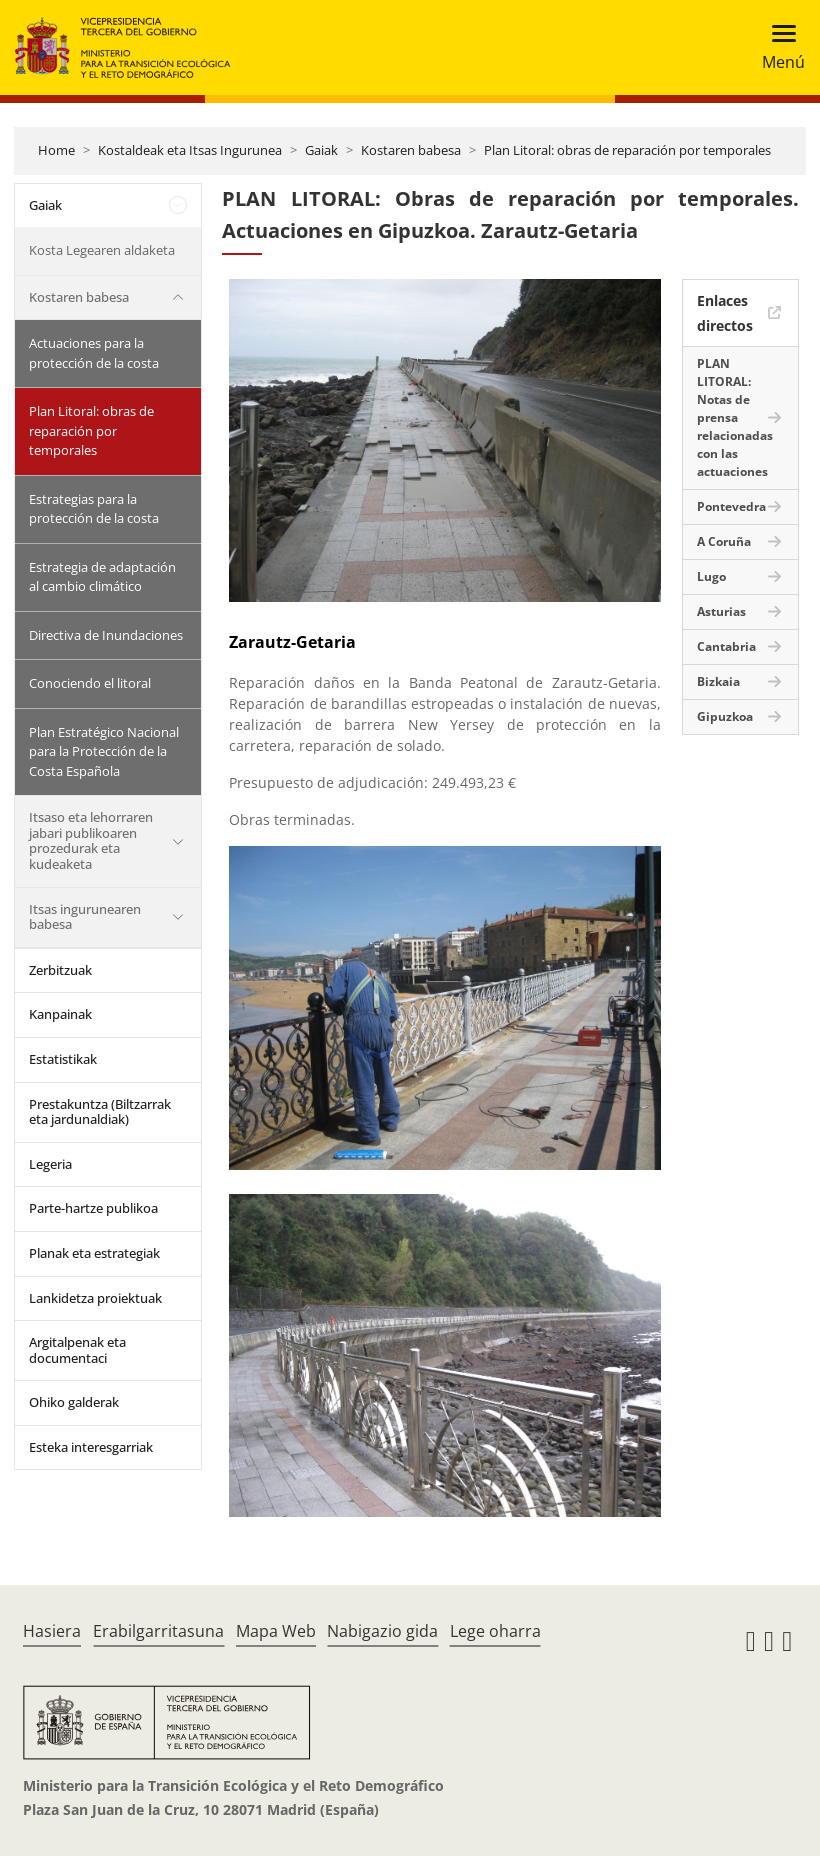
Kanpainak (60, 1014)
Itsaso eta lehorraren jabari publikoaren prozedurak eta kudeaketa (91, 840)
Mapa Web (276, 1631)
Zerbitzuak (60, 970)
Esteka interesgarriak (91, 1447)
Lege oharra (495, 1631)
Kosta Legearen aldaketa (102, 250)
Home (56, 150)
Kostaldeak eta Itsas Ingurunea (190, 150)
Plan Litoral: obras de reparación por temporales (627, 150)
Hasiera (52, 1631)
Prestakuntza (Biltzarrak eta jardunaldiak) (100, 1112)
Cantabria (726, 646)
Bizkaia (718, 681)
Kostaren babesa (411, 150)
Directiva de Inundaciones (106, 635)
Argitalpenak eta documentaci (77, 1350)
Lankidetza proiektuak (95, 1298)
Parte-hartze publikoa (93, 1208)
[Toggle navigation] (777, 47)
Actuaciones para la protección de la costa (94, 353)
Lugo (711, 576)
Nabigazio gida (382, 1631)
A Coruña (724, 541)
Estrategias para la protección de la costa (94, 509)
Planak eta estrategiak (94, 1253)
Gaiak (321, 150)
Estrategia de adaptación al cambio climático (102, 577)
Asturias (721, 611)
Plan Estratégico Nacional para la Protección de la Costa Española (104, 751)
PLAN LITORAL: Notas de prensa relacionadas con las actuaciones (735, 417)
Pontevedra (731, 506)
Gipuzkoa (725, 716)
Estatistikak (63, 1059)
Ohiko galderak (74, 1402)
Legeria (50, 1164)
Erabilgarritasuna (158, 1631)
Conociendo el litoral (90, 683)
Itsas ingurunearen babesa (85, 917)
